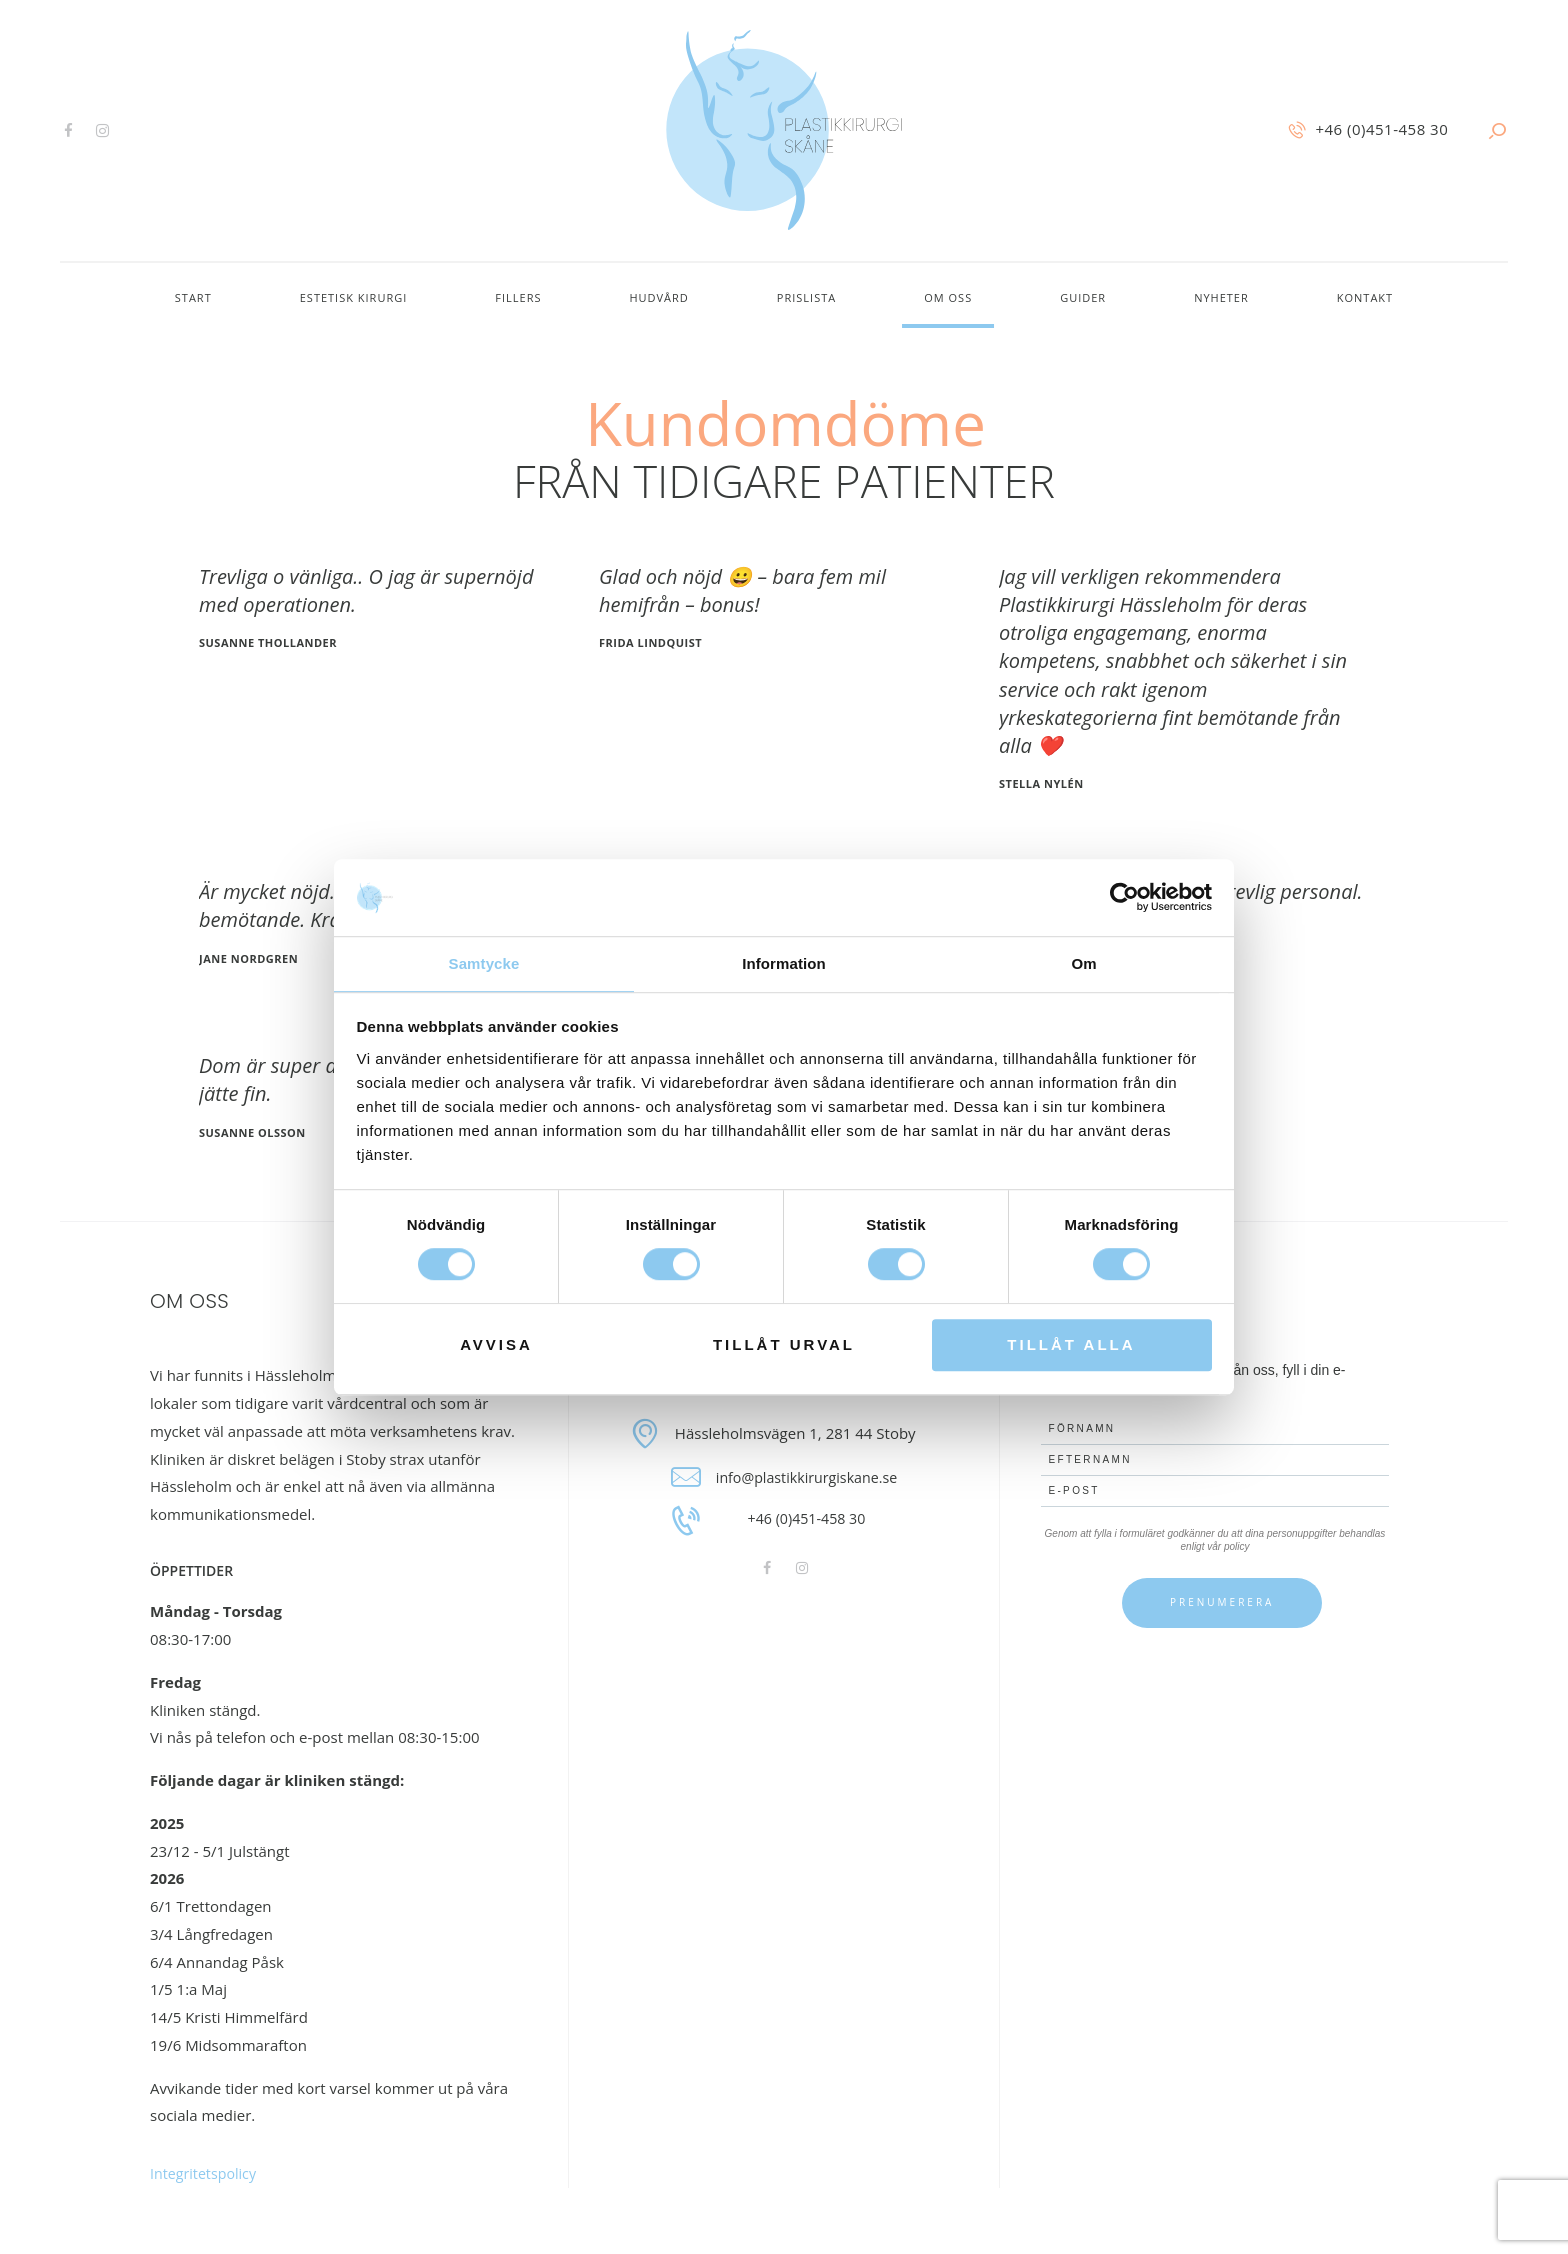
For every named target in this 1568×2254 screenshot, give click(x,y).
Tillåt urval (784, 1345)
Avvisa (496, 1345)
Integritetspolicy (206, 2173)
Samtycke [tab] (484, 962)
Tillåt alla (1071, 1345)
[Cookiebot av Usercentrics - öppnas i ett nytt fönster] (1124, 897)
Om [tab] (1083, 962)
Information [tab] (784, 962)
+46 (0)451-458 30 (806, 1520)
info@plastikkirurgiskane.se (807, 1477)
